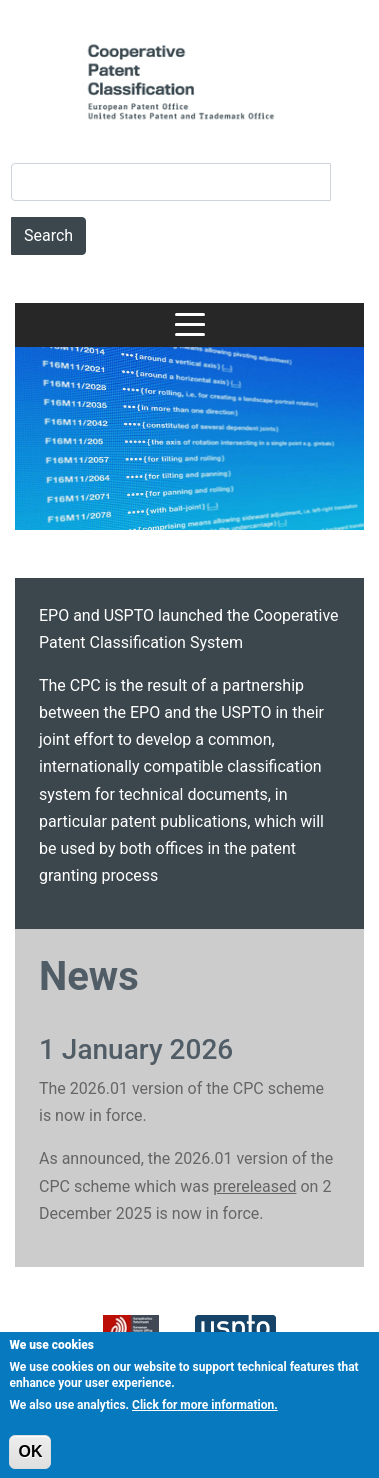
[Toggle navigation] (190, 325)
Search (48, 235)
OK (30, 1459)
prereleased (254, 1186)
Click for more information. (205, 1414)
